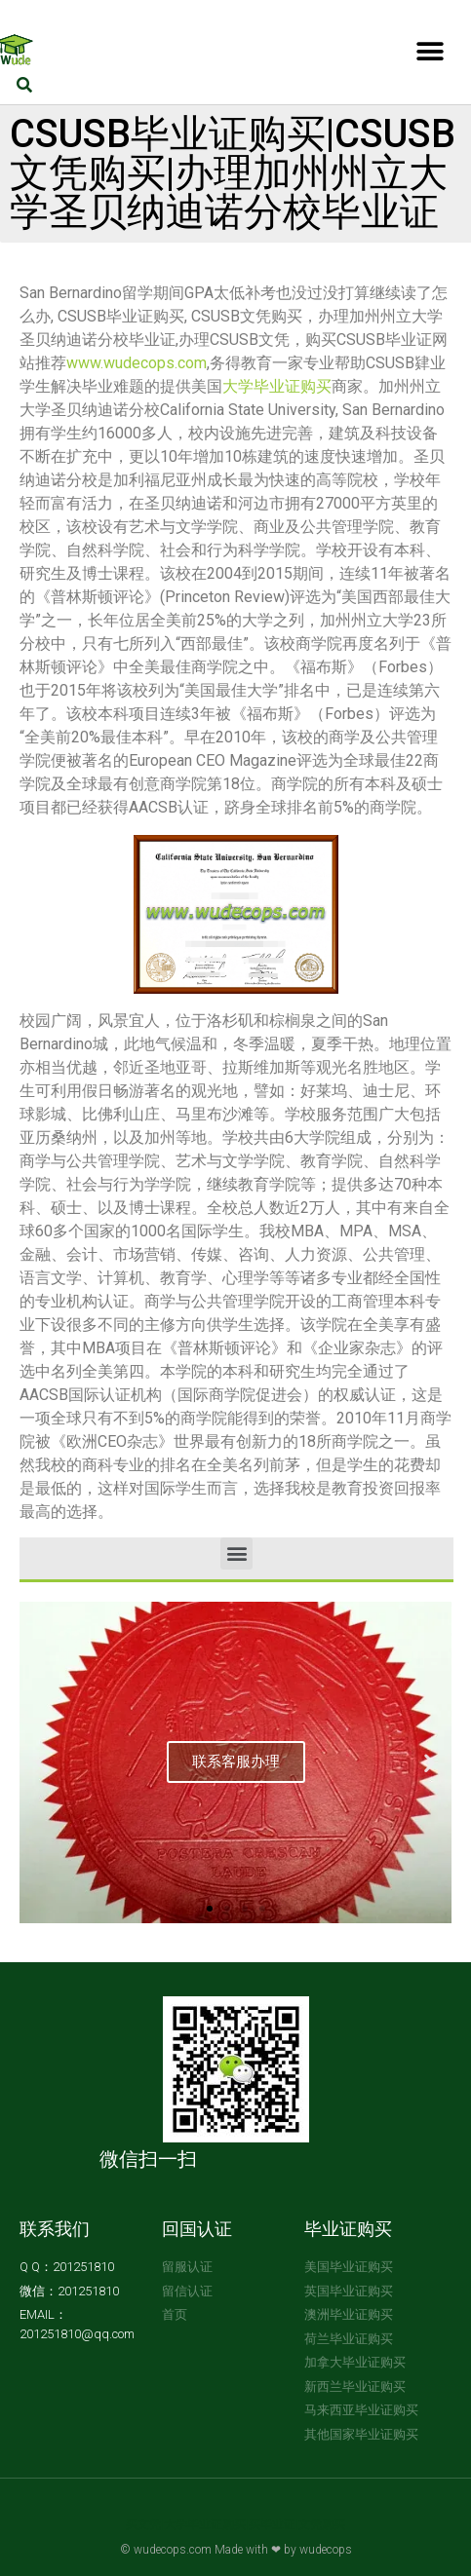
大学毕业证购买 (277, 386)
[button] (429, 51)
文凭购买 (321, 2524)
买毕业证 (272, 2524)
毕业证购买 (348, 2228)
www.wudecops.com (136, 363)
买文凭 (143, 2524)
